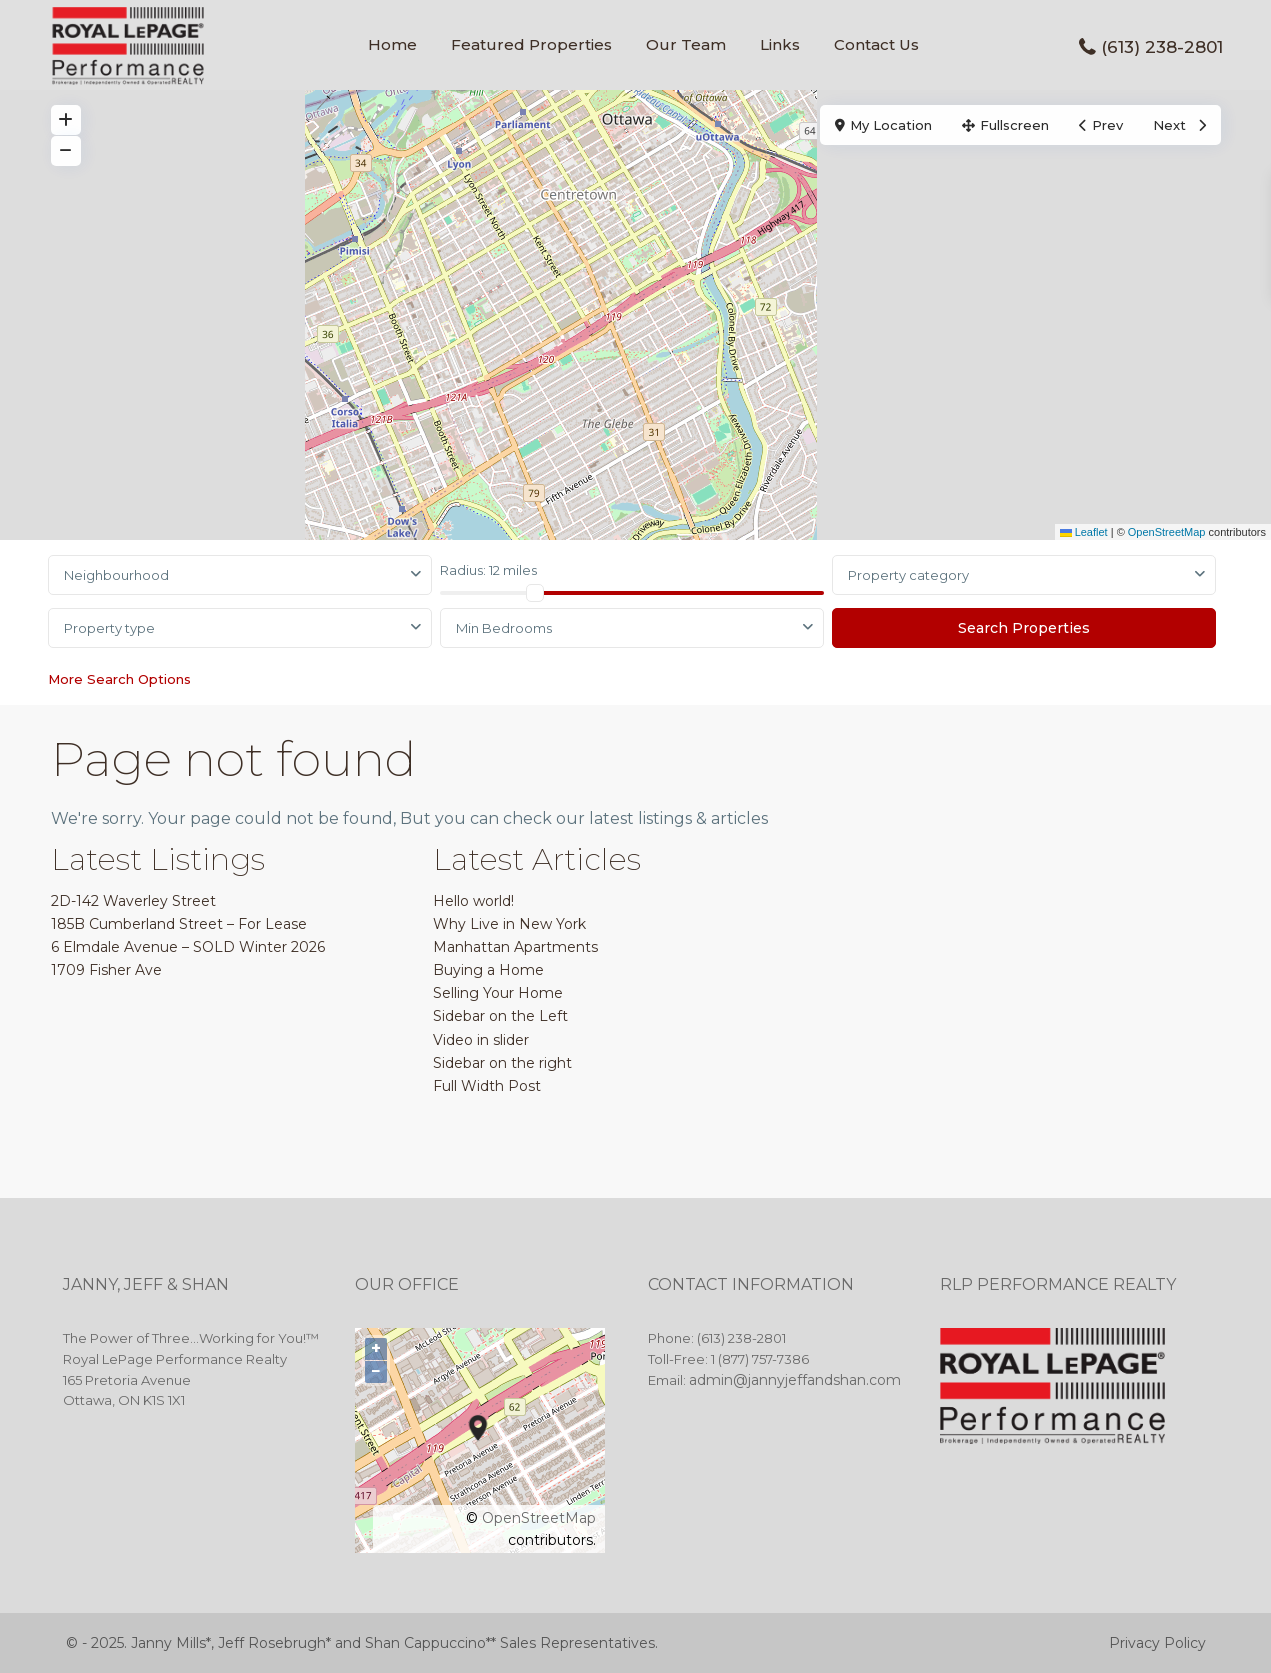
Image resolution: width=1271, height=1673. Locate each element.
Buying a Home (488, 970)
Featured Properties (531, 44)
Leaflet (1084, 532)
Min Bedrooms (504, 628)
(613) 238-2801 (1162, 47)
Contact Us (876, 44)
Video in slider (481, 1040)
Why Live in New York (509, 924)
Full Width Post (487, 1086)
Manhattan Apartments (515, 947)
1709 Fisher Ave (106, 970)
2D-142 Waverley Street (133, 901)
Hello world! (473, 901)
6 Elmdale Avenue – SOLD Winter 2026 (188, 947)
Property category (908, 575)
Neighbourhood (116, 575)
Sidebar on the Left (500, 1016)
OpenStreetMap (1167, 532)
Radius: (488, 570)
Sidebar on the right (502, 1063)
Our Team (686, 44)
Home (392, 44)
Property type (109, 628)
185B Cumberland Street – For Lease (179, 924)
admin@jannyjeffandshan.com (795, 1380)
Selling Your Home (498, 993)
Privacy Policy (1157, 1643)
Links (780, 44)
